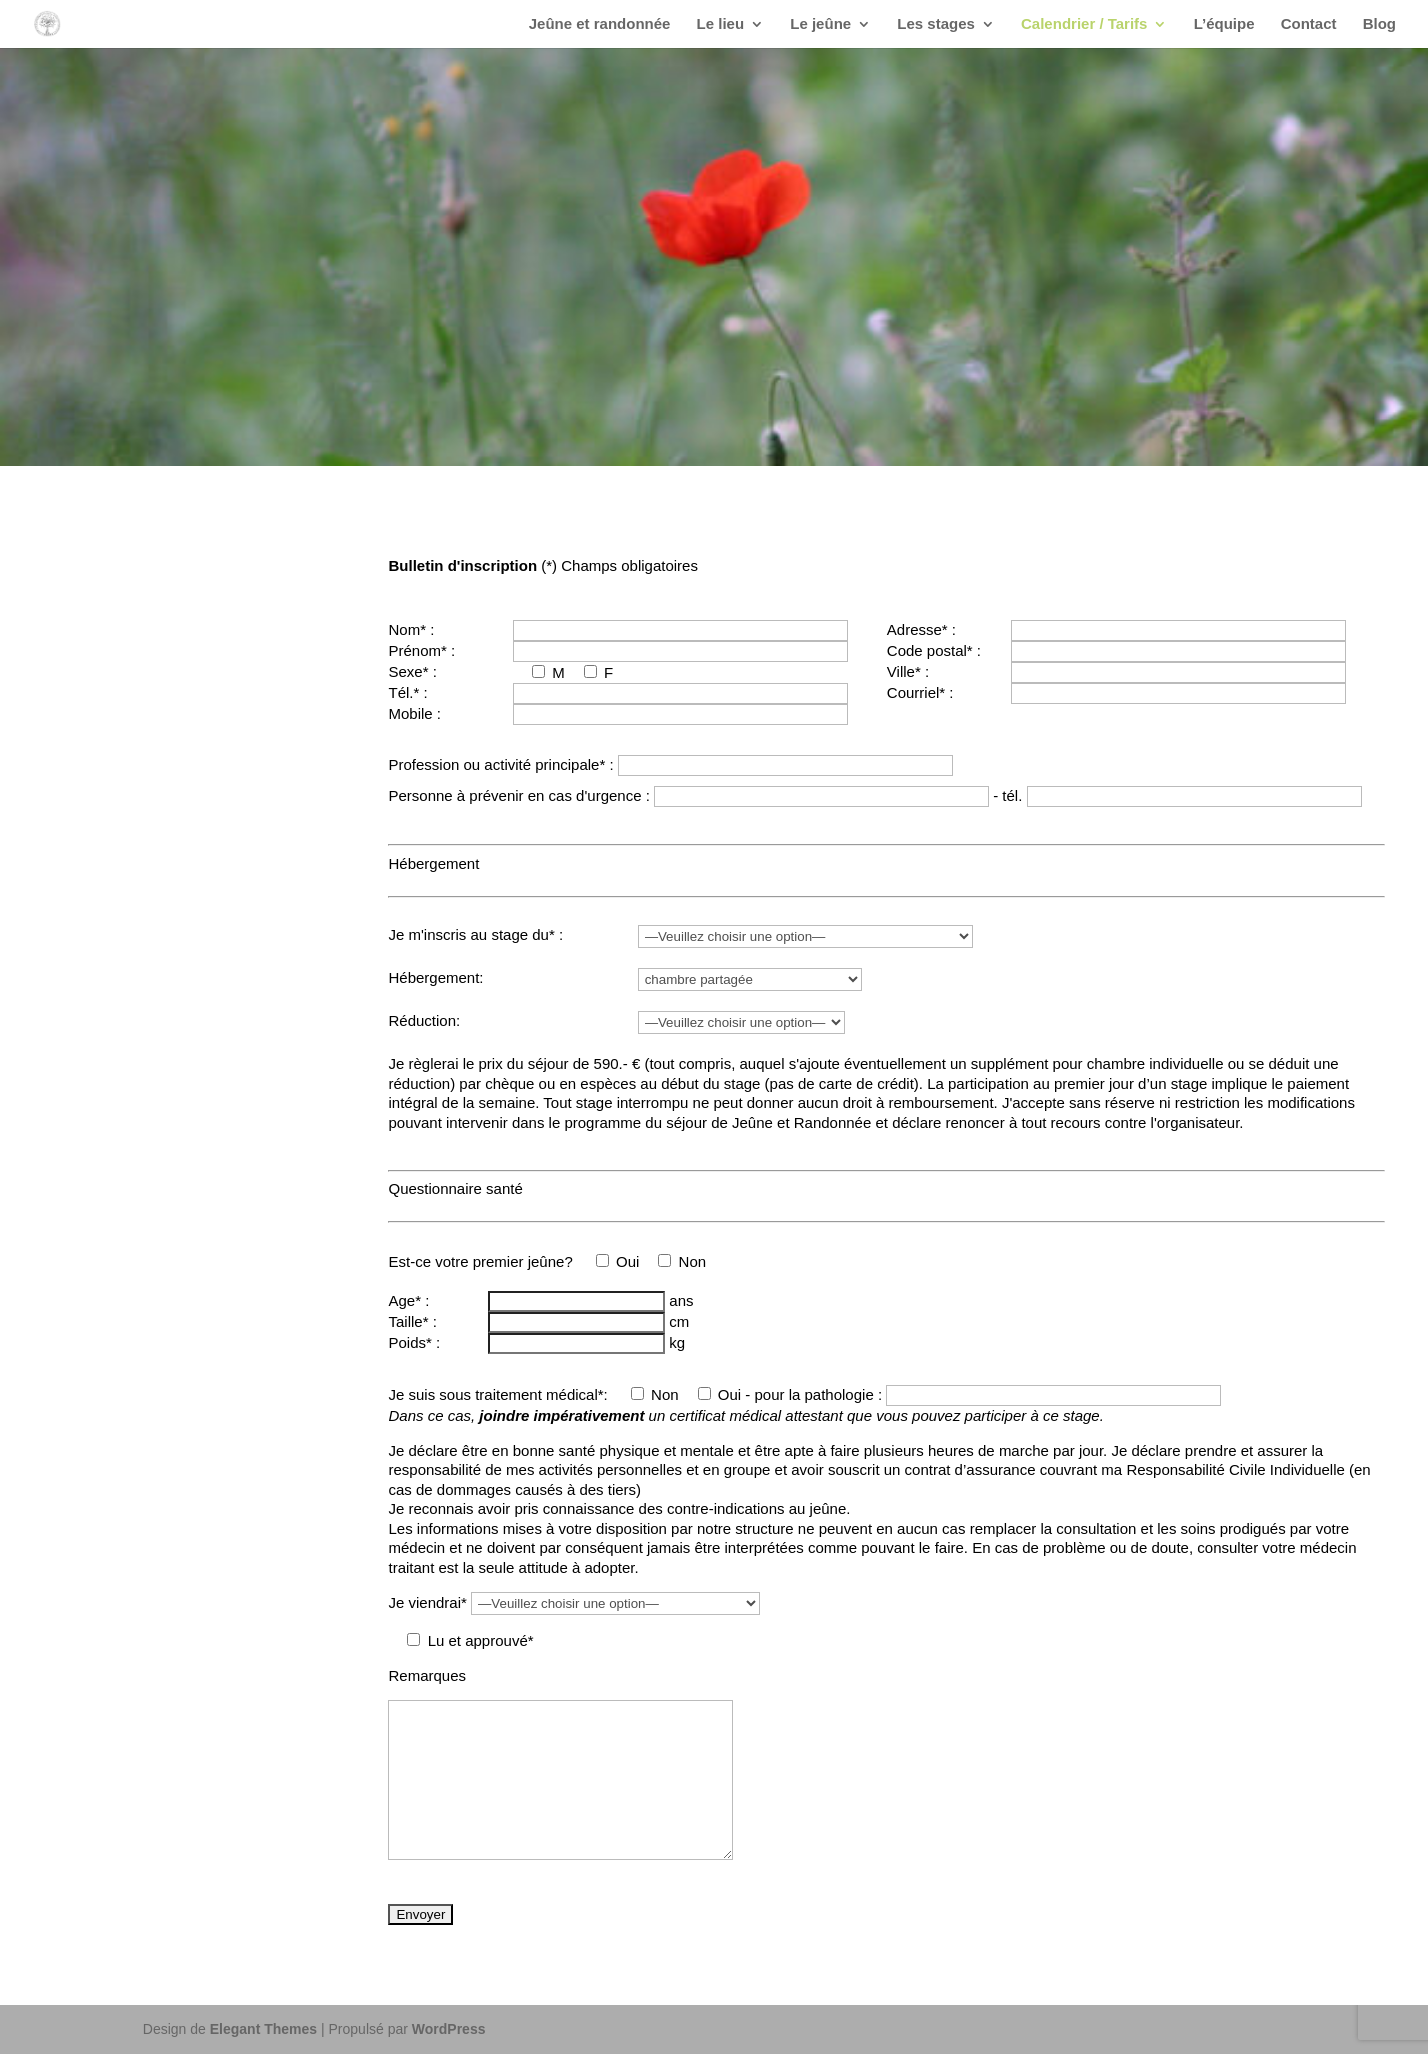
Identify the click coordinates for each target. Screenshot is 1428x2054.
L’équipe (1224, 24)
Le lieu (721, 24)
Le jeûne (820, 24)
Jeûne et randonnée (600, 24)
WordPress (449, 2029)
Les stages (936, 24)
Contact (1309, 24)
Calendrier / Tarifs (1084, 24)
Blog (1379, 24)
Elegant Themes (263, 2029)
